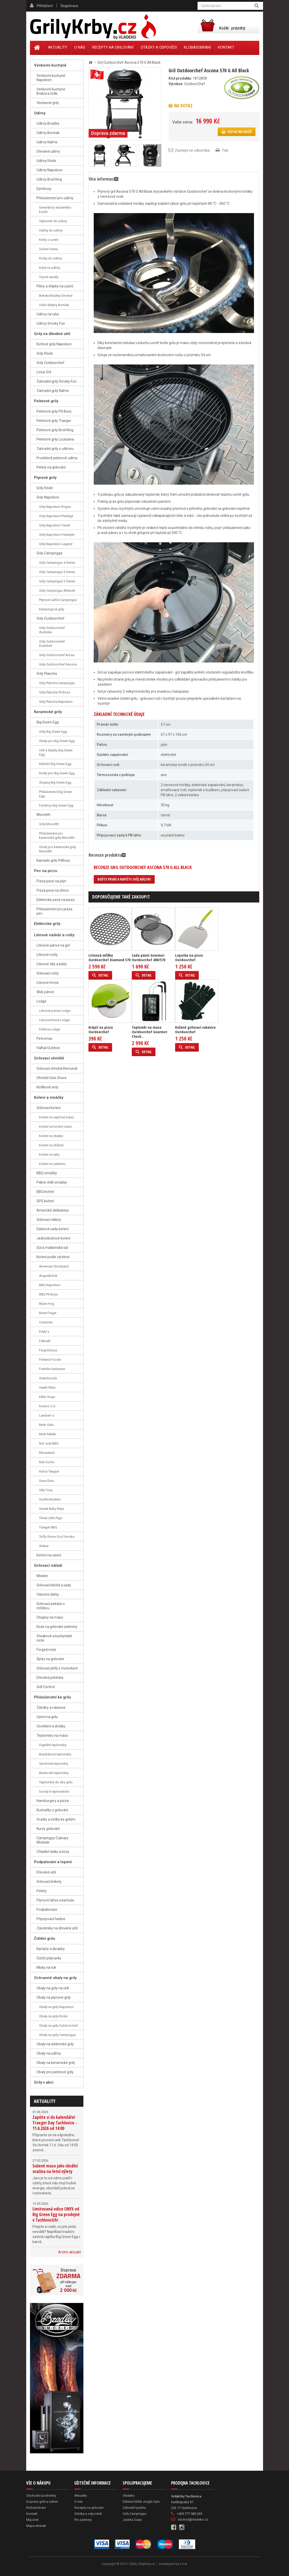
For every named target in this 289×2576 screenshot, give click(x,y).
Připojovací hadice (51, 1919)
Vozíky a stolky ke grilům (56, 1819)
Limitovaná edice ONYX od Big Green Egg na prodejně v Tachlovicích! (56, 2214)
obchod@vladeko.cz (193, 2519)
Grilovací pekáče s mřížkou (51, 1606)
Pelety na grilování (51, 467)
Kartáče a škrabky (51, 1949)
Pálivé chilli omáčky (52, 1182)
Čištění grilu (44, 1938)
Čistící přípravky (49, 1958)
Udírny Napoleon (49, 170)
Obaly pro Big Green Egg (57, 741)
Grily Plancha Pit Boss (54, 692)
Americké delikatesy (53, 1210)
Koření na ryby (49, 1154)
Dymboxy (44, 189)
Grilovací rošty (48, 973)
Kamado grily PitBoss (53, 860)
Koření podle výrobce (53, 1257)
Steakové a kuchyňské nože (54, 1638)
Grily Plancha (47, 674)
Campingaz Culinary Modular (53, 1840)
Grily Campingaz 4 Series (57, 562)
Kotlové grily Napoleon (54, 344)
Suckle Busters (50, 1499)
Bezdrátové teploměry (55, 1754)
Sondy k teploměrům (54, 1791)
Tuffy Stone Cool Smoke (56, 1536)
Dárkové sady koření (53, 1229)
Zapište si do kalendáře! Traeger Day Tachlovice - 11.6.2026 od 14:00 (55, 2122)
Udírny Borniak (48, 133)
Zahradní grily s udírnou (55, 449)
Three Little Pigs (50, 1518)
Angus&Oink (48, 1276)
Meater (42, 1576)
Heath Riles (47, 1387)
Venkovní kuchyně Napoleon (51, 78)
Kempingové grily (51, 609)
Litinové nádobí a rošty (54, 935)
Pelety (42, 1891)
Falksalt (44, 1341)
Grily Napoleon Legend (55, 544)
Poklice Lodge (49, 1029)
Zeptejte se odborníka (192, 150)
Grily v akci (43, 2082)
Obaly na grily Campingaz (57, 2035)
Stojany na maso (50, 1617)
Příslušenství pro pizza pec (54, 911)
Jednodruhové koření (53, 1238)
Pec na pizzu (45, 870)
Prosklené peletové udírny (57, 458)
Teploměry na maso (52, 1735)
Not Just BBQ (48, 1443)
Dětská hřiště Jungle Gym (141, 2501)
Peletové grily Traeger (54, 421)
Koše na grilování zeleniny (57, 1627)
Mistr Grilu (46, 1425)
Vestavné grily (48, 103)
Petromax (44, 1038)
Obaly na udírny (49, 2053)
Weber (44, 1546)
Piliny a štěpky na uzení (55, 286)
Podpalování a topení (53, 1862)
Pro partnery (83, 2520)
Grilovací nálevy (49, 1220)
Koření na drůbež (51, 1145)
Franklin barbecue (52, 1369)
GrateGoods (48, 1378)
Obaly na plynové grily (54, 1997)
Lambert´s (46, 1415)
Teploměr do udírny (53, 221)
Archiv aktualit (69, 2252)
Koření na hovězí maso (55, 1126)
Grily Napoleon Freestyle (56, 535)
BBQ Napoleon (49, 1285)
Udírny (39, 113)
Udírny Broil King (49, 179)
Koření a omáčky (48, 1097)
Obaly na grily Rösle (53, 2016)
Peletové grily (46, 401)
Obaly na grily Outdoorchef (58, 2025)
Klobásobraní (197, 47)
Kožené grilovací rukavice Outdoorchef (195, 1029)
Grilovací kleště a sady (54, 1585)
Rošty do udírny (50, 258)
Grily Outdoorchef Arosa (56, 655)
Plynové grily (45, 477)
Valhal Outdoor (48, 1048)
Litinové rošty (47, 955)
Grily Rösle (45, 353)
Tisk (225, 150)
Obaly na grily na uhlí (53, 1988)
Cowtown (46, 1322)
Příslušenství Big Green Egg (55, 794)
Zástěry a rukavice (51, 1707)
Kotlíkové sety (47, 1087)
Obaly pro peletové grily (55, 2072)
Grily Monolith (49, 824)
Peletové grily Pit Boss (54, 411)
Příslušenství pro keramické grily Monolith (57, 835)
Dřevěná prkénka (50, 1678)
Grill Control (46, 1687)
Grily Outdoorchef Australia (52, 630)
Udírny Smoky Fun (51, 323)
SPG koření (45, 1201)
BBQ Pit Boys (48, 1294)
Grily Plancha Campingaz (57, 683)
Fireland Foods (50, 1359)
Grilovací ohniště (49, 1058)
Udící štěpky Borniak (54, 305)
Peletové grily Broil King (55, 430)
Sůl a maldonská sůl (52, 1248)
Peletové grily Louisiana (55, 439)
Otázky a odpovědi (159, 47)
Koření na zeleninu (52, 1164)
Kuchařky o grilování (52, 1810)
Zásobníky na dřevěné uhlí (57, 1928)
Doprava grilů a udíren (42, 2501)
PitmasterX (47, 1453)
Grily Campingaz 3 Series (57, 572)
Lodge (41, 1001)
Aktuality (44, 2101)
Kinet (183, 2564)
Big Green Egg (48, 722)
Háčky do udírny (50, 230)
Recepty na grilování (113, 47)
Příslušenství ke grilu (52, 1697)
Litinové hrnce (48, 983)
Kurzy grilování (48, 1829)
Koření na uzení (49, 1555)
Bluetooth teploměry (54, 1773)
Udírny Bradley (48, 123)
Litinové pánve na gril (53, 945)
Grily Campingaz (49, 553)
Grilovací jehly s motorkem (57, 1668)
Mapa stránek (36, 2526)
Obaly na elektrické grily (55, 2044)
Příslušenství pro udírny (55, 198)
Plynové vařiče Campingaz (58, 600)
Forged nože (46, 1650)
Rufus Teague (49, 1471)
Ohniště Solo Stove (52, 1078)
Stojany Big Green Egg (55, 782)
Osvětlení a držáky (51, 1726)
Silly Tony (45, 1490)
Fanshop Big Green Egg (56, 805)
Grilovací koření (48, 1108)
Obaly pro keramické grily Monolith (57, 849)
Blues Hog (46, 1304)
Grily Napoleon (48, 497)
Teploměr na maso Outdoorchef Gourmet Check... (149, 1032)
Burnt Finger (47, 1313)
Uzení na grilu (47, 1717)
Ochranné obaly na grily (55, 1978)
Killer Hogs (47, 1397)
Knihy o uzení (48, 240)
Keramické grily (48, 712)
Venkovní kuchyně (50, 65)
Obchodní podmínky (41, 2495)
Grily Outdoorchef (51, 363)
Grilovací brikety (49, 1882)
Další (158, 155)
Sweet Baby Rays (51, 1509)
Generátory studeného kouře (55, 210)
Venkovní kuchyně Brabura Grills (51, 91)
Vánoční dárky (48, 1594)
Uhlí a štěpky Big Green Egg (56, 752)
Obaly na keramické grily (56, 2063)
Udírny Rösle (46, 161)
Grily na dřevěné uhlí (52, 333)
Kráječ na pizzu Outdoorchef (100, 1029)
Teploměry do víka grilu (56, 1782)
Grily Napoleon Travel (54, 525)
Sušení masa (48, 249)
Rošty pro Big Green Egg (57, 773)
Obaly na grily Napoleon (56, 2007)
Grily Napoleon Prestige (56, 516)
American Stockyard (54, 1266)
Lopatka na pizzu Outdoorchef (189, 957)
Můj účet (32, 2520)
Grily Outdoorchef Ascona (58, 664)
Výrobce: (176, 84)
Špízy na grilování (50, 1659)
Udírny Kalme (47, 142)
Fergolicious (48, 1350)
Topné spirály (48, 277)
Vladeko (129, 2495)
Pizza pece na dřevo (53, 890)
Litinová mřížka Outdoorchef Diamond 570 (109, 957)
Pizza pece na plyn (51, 881)
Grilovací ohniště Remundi (57, 1068)
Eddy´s (44, 1331)
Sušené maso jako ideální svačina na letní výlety (55, 2168)
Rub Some (46, 1462)
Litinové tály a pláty (52, 964)
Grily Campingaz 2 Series (57, 581)
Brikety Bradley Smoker (56, 295)
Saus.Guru (46, 1481)
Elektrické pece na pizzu (56, 900)
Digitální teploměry (52, 1745)
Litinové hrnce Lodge (54, 1020)
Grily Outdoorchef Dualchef (52, 644)
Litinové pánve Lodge (54, 1011)
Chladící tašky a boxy (53, 1852)
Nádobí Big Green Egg (55, 764)
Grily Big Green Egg (53, 731)
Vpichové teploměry (53, 1763)
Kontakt (226, 47)
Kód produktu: (180, 78)
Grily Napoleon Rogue (55, 507)
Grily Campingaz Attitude (57, 590)
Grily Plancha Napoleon (56, 702)
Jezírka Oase (132, 2520)
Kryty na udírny (49, 268)
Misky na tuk (46, 1967)
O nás (79, 47)
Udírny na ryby (48, 314)
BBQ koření (45, 1192)
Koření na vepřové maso (56, 1117)
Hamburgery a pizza (53, 1801)
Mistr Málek (47, 1434)
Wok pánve (45, 992)
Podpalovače (47, 1910)
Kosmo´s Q (47, 1406)
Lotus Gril (44, 372)
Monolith (43, 815)
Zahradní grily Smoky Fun (57, 381)
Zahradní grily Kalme (53, 391)
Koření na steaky (51, 1136)
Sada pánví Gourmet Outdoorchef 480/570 (148, 957)
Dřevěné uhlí (46, 1872)
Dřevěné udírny (48, 151)
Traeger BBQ (48, 1527)
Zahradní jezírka (134, 2508)
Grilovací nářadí (48, 1565)
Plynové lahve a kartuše (55, 1900)
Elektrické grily (47, 923)
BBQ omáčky (47, 1173)
